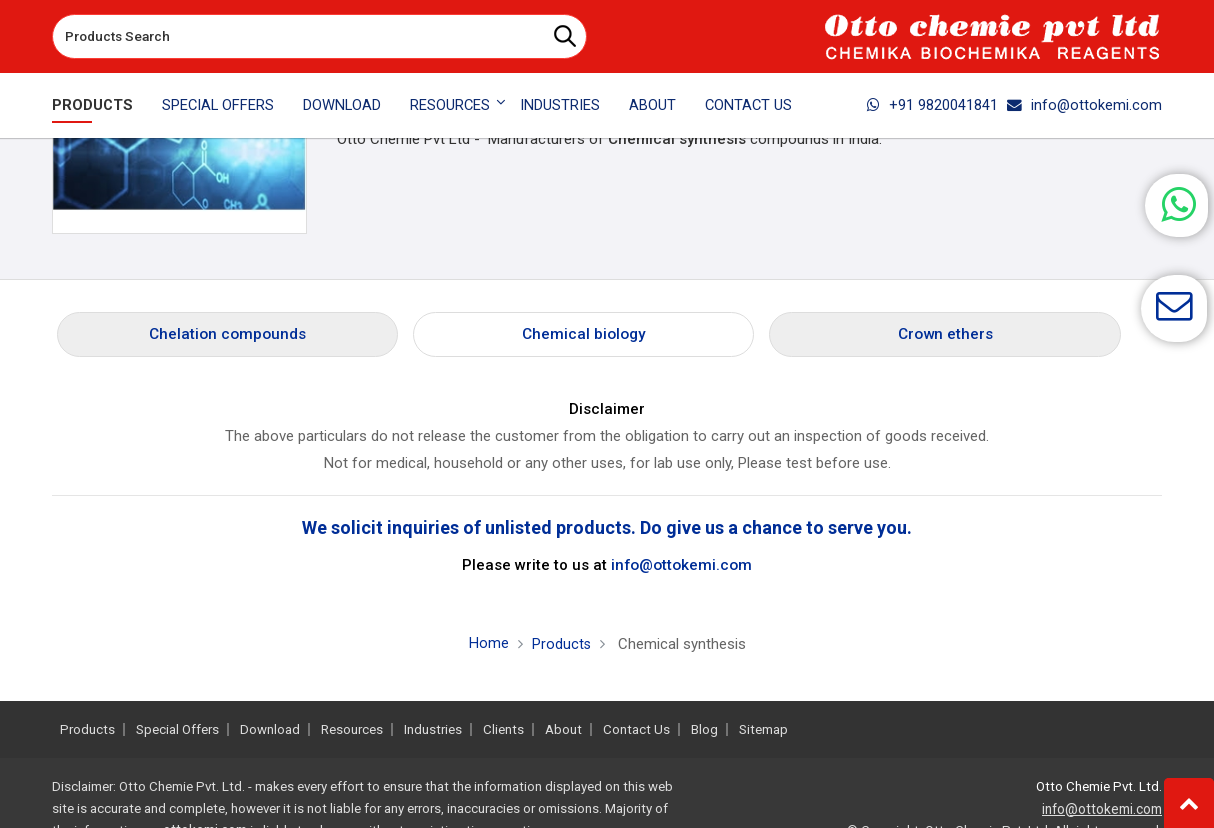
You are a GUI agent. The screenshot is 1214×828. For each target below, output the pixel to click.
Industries (560, 105)
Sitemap (763, 729)
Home (488, 643)
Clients (503, 729)
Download (342, 105)
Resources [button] (450, 105)
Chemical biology (584, 334)
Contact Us (748, 105)
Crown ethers (945, 334)
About (652, 105)
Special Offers (218, 105)
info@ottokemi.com (1084, 105)
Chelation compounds (228, 334)
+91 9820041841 (932, 105)
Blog (704, 729)
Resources (352, 729)
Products (92, 105)
